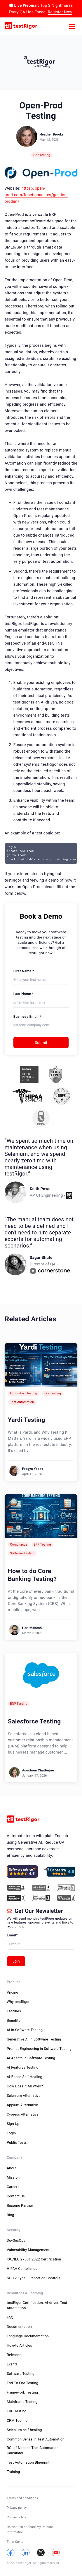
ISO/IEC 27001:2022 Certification (34, 2259)
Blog (10, 2215)
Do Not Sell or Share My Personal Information (30, 2529)
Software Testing (22, 1553)
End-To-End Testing (22, 2383)
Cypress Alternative (22, 2114)
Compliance (18, 1544)
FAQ (10, 2317)
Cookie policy (16, 2517)
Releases (14, 2355)
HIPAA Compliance (22, 2269)
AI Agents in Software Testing (31, 2058)
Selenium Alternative (23, 2096)
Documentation (19, 2327)
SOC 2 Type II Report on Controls (33, 2278)
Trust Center (15, 2541)
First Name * (23, 971)
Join (16, 1961)
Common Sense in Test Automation (36, 2439)
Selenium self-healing (24, 2430)
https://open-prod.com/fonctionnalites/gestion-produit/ (36, 195)
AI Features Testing (22, 2067)
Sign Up (13, 2124)
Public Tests (17, 2142)
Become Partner (20, 2206)
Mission (13, 2177)
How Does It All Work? (25, 2086)
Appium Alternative (22, 2105)
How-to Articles (19, 2345)
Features (14, 2011)
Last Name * (23, 994)
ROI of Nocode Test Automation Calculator (33, 2450)
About (12, 2168)
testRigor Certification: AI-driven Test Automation (37, 2305)
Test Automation (22, 1402)
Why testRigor (18, 2002)
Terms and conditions (22, 2498)
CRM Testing (17, 2420)
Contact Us (16, 2196)
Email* (12, 1935)
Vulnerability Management (28, 2250)
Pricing (12, 1992)
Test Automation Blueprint (28, 2462)
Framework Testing (22, 2392)
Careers (13, 2187)
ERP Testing (41, 155)
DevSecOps (16, 2240)
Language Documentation (28, 2336)
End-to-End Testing (23, 1393)
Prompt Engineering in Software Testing (39, 2049)
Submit (41, 1042)
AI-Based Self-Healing (24, 2077)
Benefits (13, 2020)
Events (12, 2364)
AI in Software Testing (25, 2030)
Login (11, 2133)
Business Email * (27, 1016)
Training (13, 2472)
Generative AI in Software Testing (34, 2039)
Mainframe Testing (22, 2402)
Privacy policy (17, 2507)
